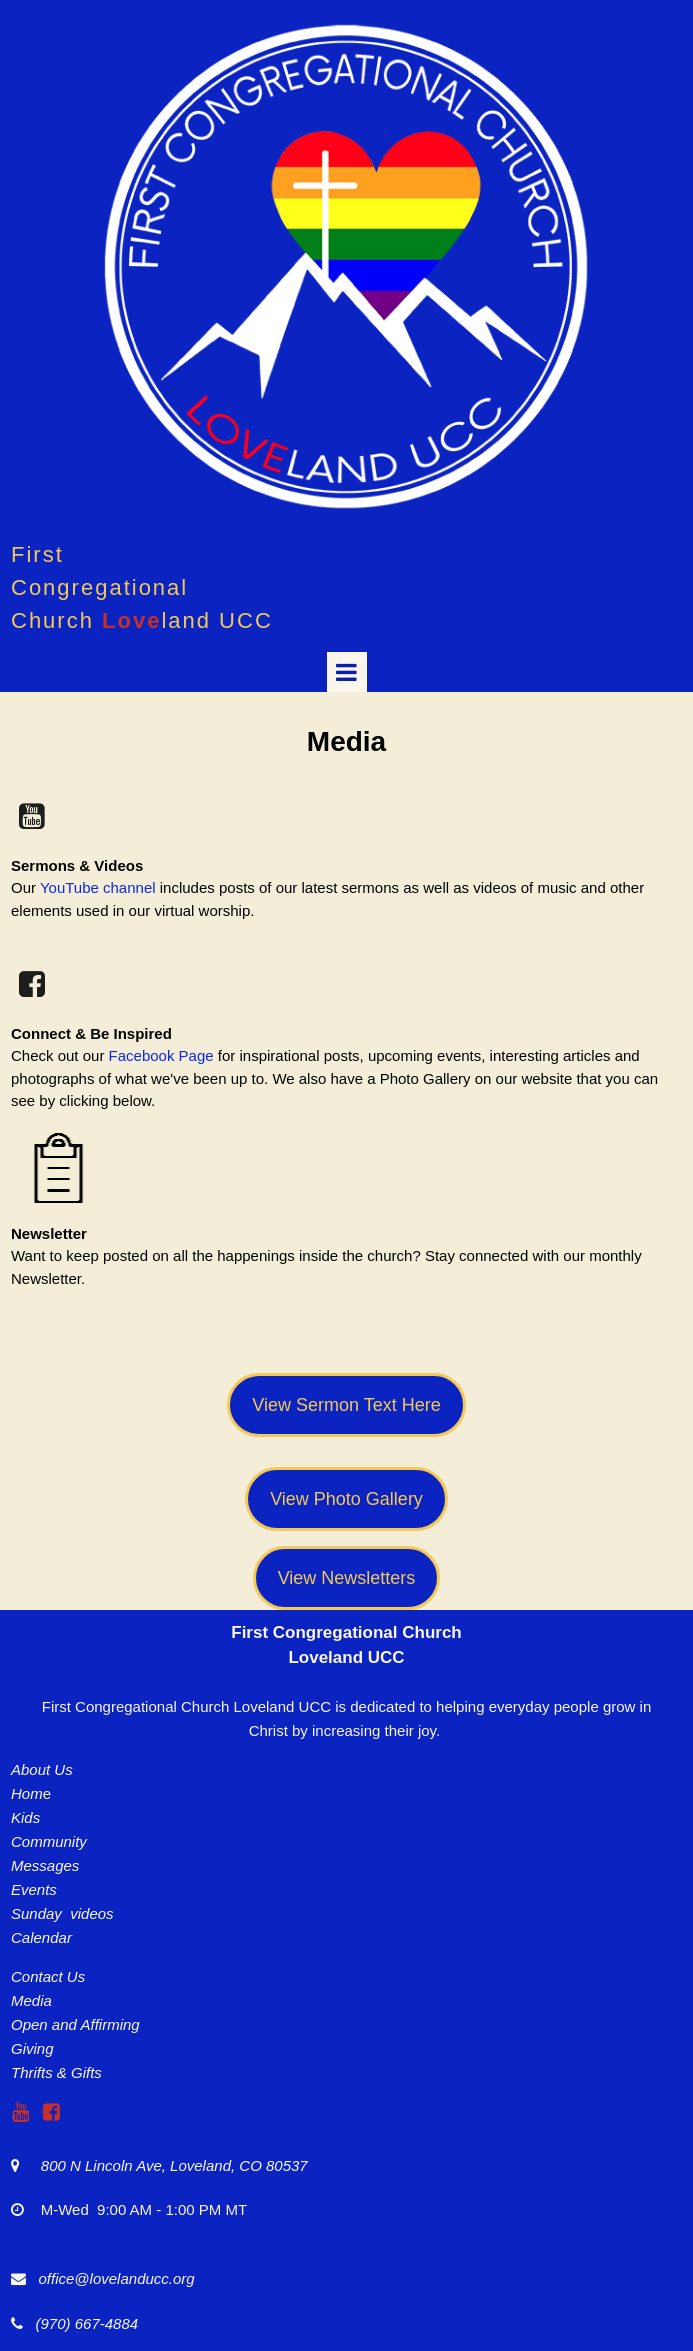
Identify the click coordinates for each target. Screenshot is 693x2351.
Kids (25, 1817)
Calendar (41, 1937)
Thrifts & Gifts (56, 2072)
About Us (42, 1769)
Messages (45, 1865)
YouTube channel (98, 887)
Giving (32, 2048)
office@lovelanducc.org (117, 2278)
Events (34, 1889)
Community (49, 1841)
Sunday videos (62, 1913)
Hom (27, 1793)
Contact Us (48, 1976)
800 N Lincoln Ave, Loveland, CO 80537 (164, 2165)
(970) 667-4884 (82, 2323)
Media (31, 2000)
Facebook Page (161, 1055)
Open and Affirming (75, 2024)
